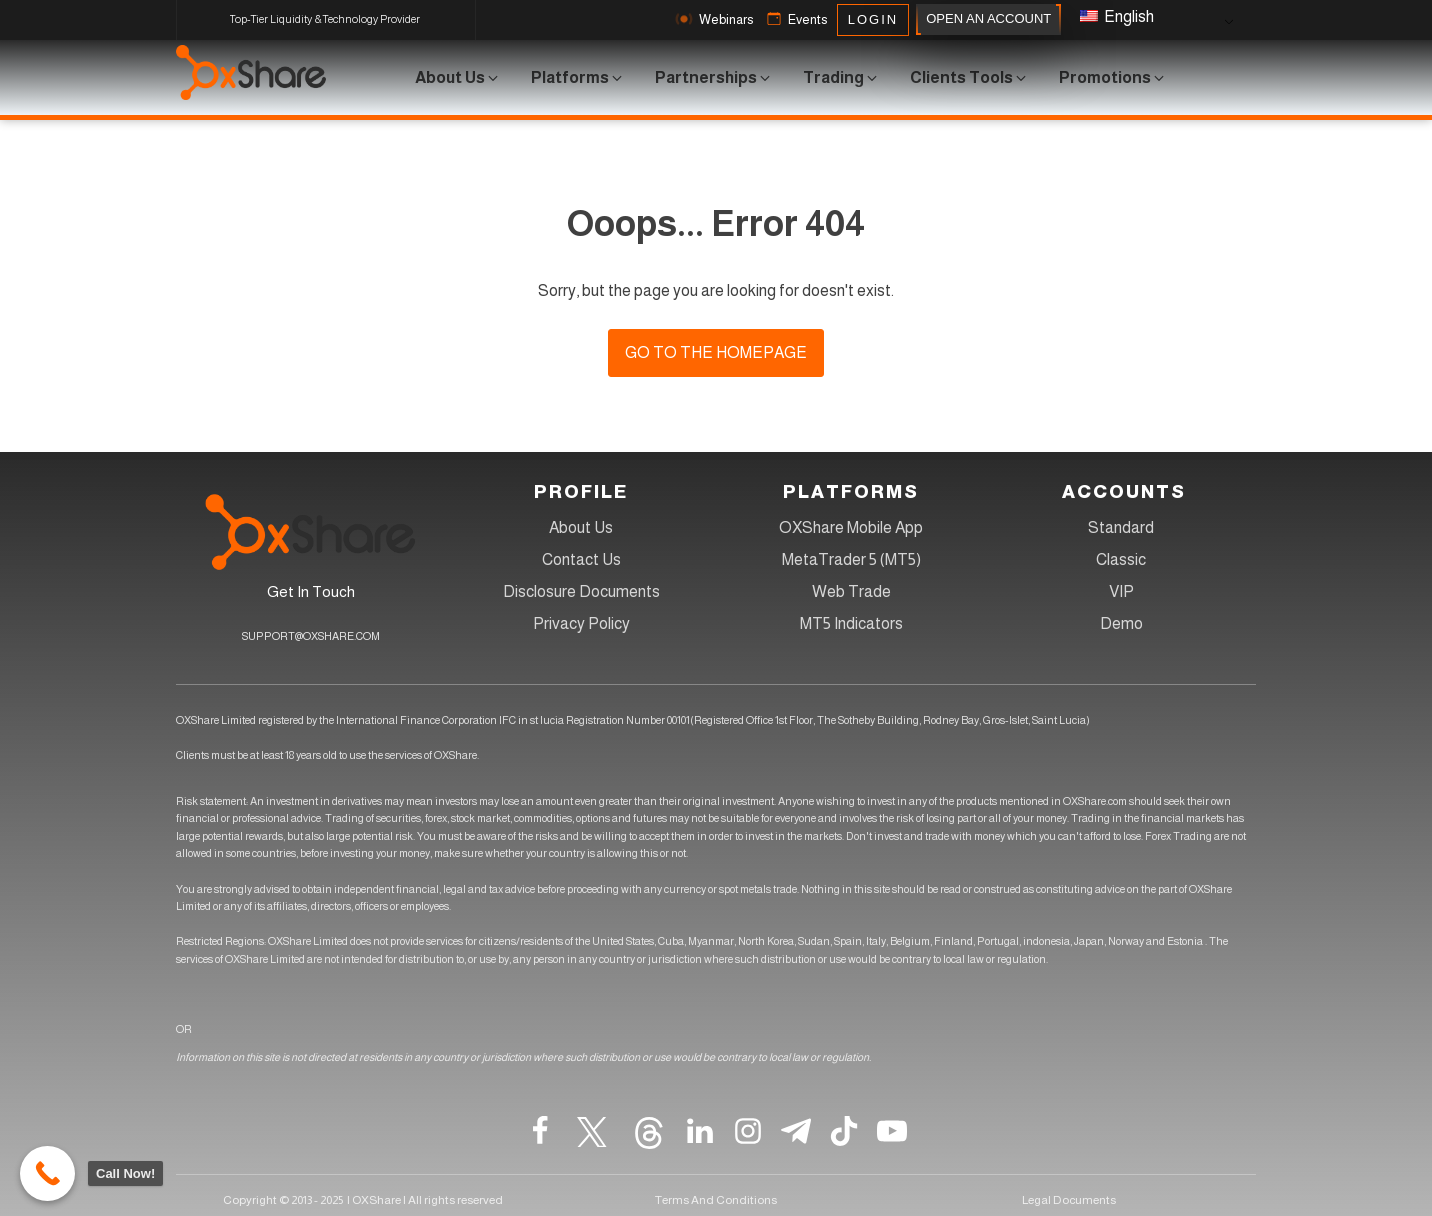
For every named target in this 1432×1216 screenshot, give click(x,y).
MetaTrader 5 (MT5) (851, 559)
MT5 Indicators (851, 623)
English (1117, 16)
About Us (581, 527)
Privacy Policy (581, 623)
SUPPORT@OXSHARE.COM (311, 636)
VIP (1121, 591)
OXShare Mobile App (851, 527)
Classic (1121, 559)
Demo (1121, 623)
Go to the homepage (716, 352)
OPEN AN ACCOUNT (988, 19)
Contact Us (581, 559)
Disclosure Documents (581, 591)
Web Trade (851, 591)
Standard (1121, 527)
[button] (711, 20)
